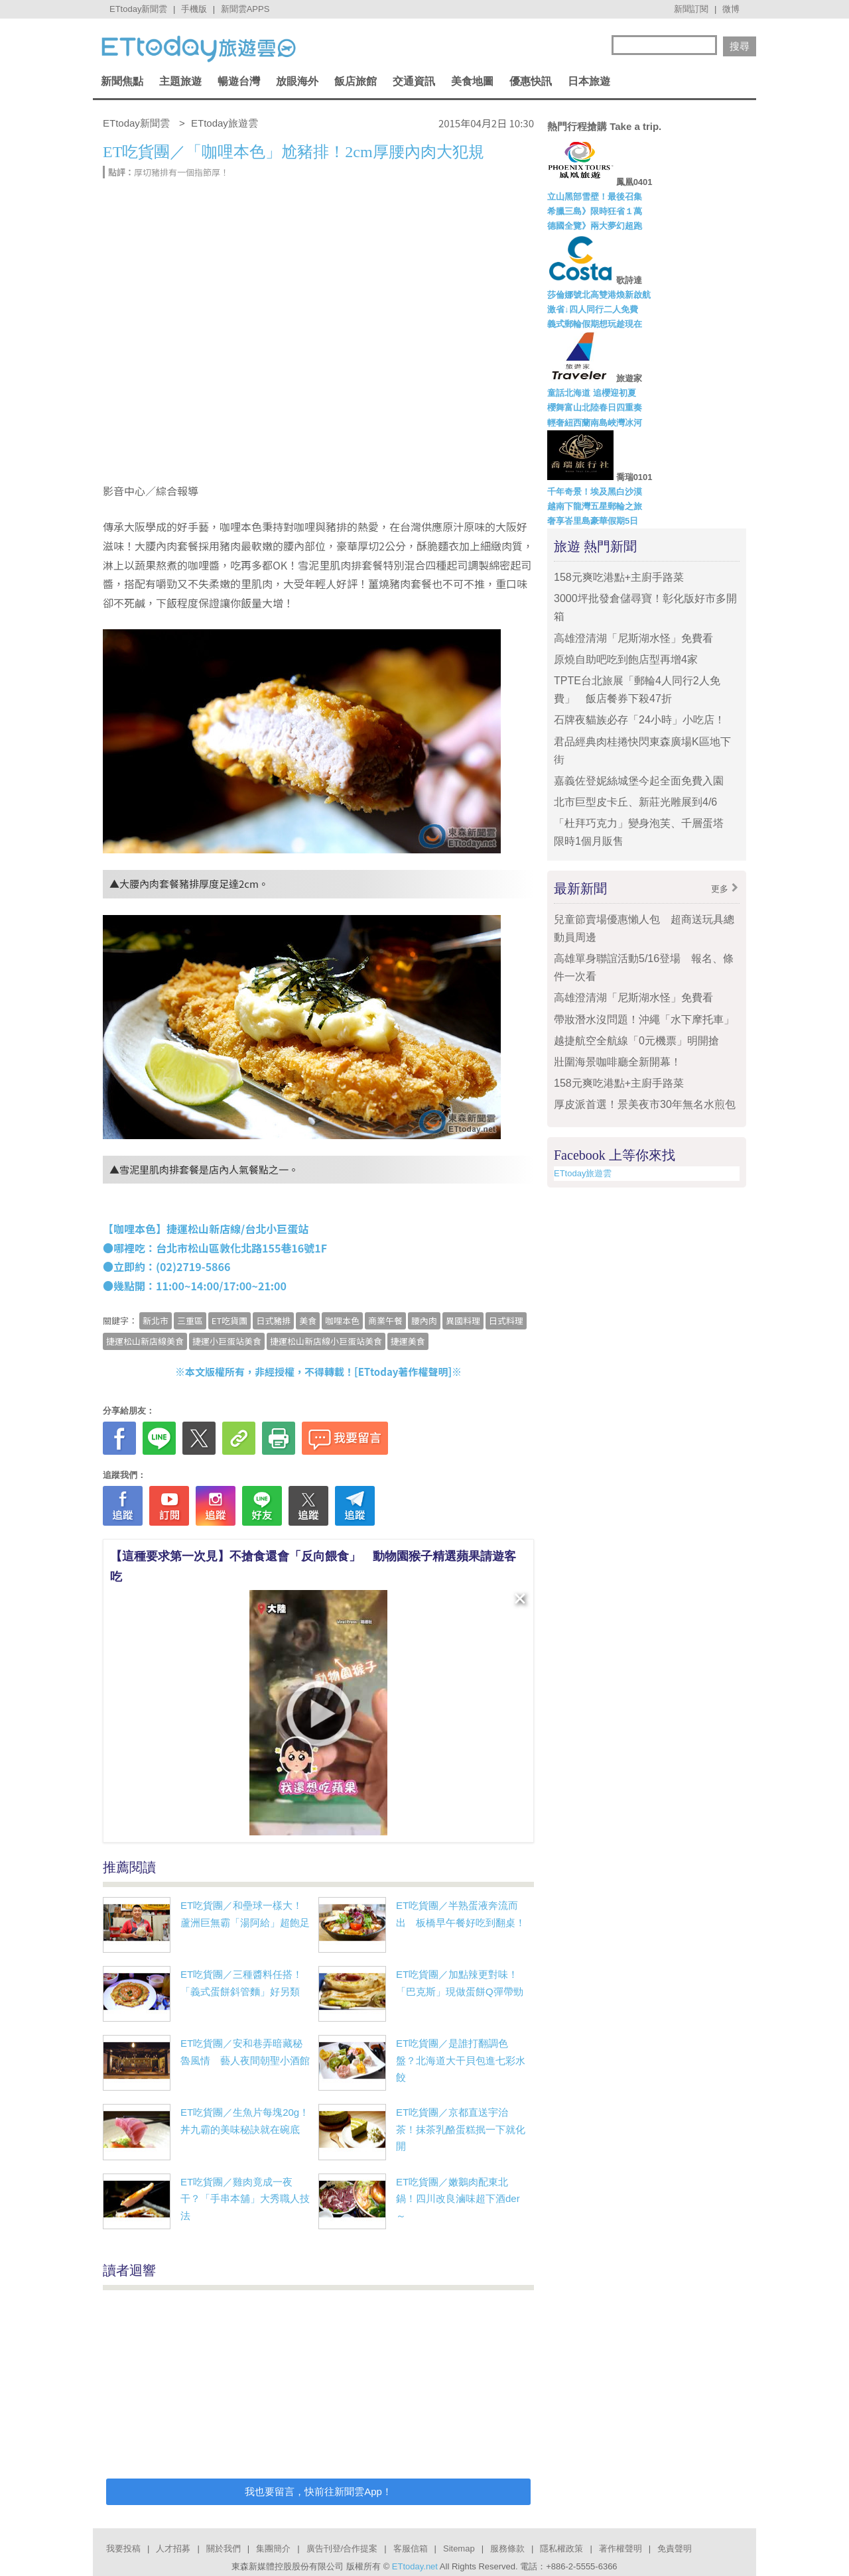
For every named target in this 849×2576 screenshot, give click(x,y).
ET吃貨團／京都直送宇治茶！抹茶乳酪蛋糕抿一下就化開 (460, 2129)
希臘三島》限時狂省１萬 (594, 211)
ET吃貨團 (229, 1320)
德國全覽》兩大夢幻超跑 (594, 226)
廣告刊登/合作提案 (342, 2548)
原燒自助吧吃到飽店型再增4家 (626, 659)
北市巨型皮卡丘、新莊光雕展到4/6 (635, 802)
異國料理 (463, 1320)
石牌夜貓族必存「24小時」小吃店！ (639, 719)
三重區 (190, 1320)
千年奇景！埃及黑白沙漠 (594, 492)
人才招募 (173, 2548)
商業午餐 (385, 1320)
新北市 (155, 1320)
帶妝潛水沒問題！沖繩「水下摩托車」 (644, 1019)
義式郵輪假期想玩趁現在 (594, 324)
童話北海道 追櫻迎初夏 (591, 393)
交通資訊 (414, 81)
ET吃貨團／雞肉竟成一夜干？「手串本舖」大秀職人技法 (245, 2198)
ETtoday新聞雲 (138, 9)
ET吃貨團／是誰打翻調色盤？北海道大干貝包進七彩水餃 (460, 2060)
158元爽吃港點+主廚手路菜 (619, 577)
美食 (307, 1320)
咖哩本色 (342, 1320)
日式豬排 (273, 1320)
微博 (731, 9)
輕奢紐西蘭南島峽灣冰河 (594, 423)
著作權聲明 (620, 2548)
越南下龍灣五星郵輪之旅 (594, 506)
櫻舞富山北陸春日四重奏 (594, 407)
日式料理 (506, 1320)
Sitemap (459, 2548)
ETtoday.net (415, 2566)
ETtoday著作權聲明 (403, 1372)
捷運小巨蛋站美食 (226, 1341)
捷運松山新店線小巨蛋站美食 (326, 1341)
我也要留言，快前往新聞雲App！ (318, 2491)
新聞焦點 (122, 81)
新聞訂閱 (691, 9)
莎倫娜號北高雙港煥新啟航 (599, 295)
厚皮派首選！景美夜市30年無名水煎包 (645, 1104)
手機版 (194, 9)
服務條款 (507, 2548)
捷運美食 (408, 1341)
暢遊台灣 (239, 81)
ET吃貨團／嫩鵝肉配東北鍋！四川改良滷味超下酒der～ (458, 2198)
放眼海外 (297, 81)
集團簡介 (273, 2548)
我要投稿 (123, 2548)
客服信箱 (410, 2548)
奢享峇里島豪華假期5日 (592, 521)
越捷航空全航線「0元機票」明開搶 (636, 1040)
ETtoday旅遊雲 (583, 1173)
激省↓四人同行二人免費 (592, 309)
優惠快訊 (530, 81)
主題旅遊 (180, 81)
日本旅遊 (589, 81)
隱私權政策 (561, 2548)
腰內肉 (424, 1320)
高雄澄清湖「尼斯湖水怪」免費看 (633, 638)
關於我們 (223, 2548)
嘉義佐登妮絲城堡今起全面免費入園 (639, 780)
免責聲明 (674, 2548)
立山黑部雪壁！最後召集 (594, 197)
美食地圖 (472, 81)
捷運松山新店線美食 (145, 1341)
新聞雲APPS (245, 9)
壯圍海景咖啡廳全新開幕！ (617, 1062)
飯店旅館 (355, 81)
